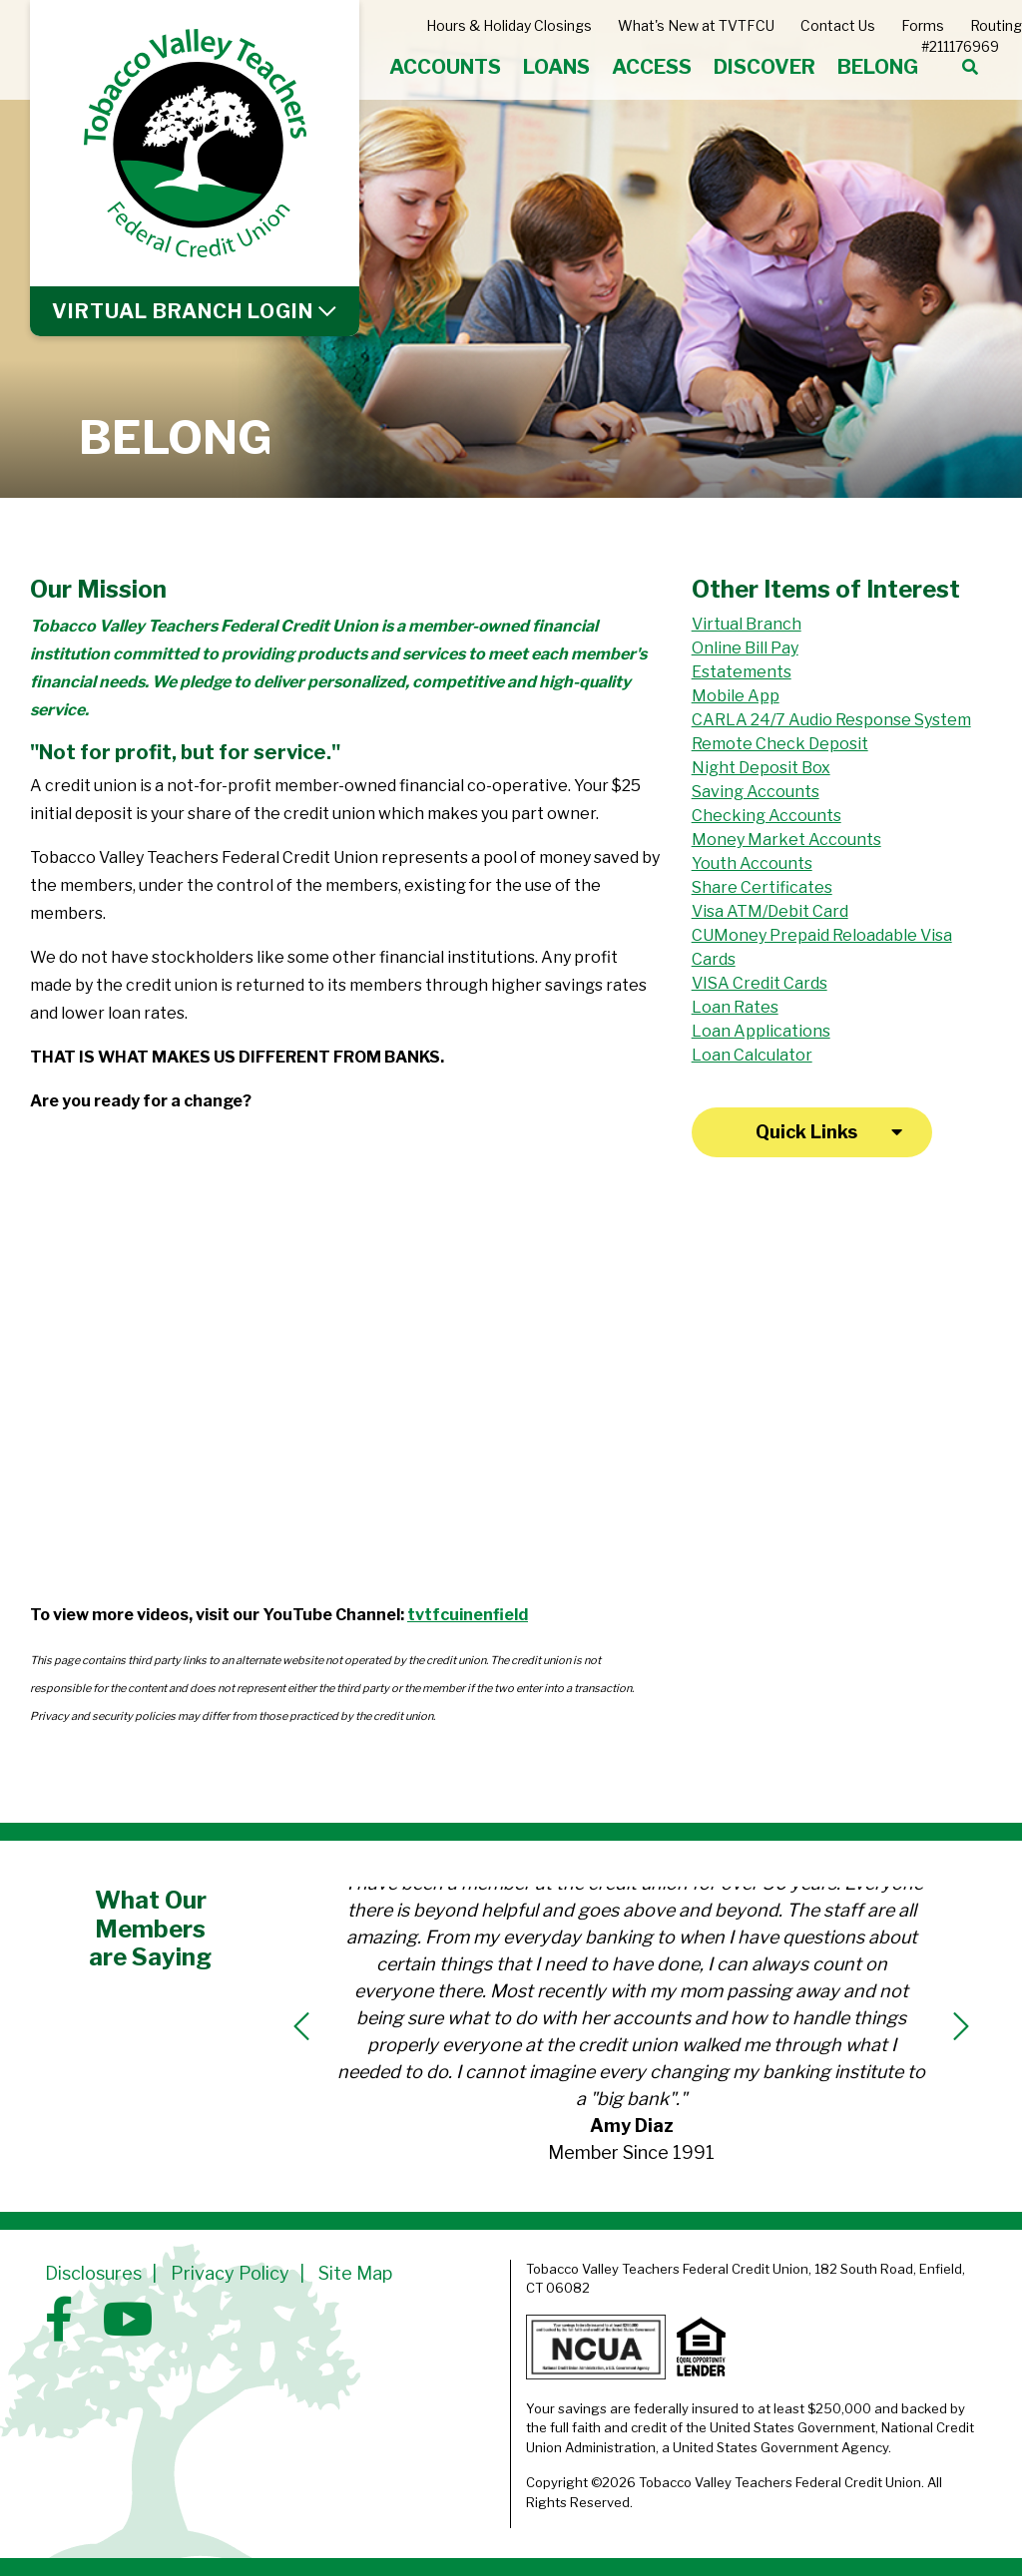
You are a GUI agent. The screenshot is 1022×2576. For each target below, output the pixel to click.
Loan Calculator (752, 1055)
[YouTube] (128, 2320)
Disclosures (93, 2273)
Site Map (355, 2273)
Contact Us (837, 25)
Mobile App (735, 695)
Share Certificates (762, 887)
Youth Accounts (752, 863)
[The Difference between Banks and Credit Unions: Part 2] (510, 1250)
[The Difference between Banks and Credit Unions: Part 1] (180, 1250)
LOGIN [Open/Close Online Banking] (182, 311)
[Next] (961, 2026)
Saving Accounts (755, 791)
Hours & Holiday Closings (509, 25)
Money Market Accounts (786, 839)
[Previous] (301, 2026)
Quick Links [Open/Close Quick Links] (806, 1131)
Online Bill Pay (745, 648)
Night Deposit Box (761, 767)
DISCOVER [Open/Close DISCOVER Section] (764, 67)
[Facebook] (64, 2320)
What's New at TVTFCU (696, 25)
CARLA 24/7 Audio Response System (831, 719)
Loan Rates (735, 1007)
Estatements (741, 671)
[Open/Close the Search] (970, 68)
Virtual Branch (746, 624)
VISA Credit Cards (759, 983)
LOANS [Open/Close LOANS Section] (556, 67)
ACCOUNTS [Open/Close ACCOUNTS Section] (445, 67)
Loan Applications (761, 1031)
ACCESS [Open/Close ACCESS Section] (652, 67)
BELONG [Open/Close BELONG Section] (877, 67)
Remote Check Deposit (780, 743)
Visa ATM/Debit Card (770, 911)
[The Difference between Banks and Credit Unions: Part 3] (180, 1485)
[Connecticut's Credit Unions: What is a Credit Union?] (510, 1485)
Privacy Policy (230, 2273)
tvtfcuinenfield (467, 1614)
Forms (922, 25)
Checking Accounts (766, 815)
